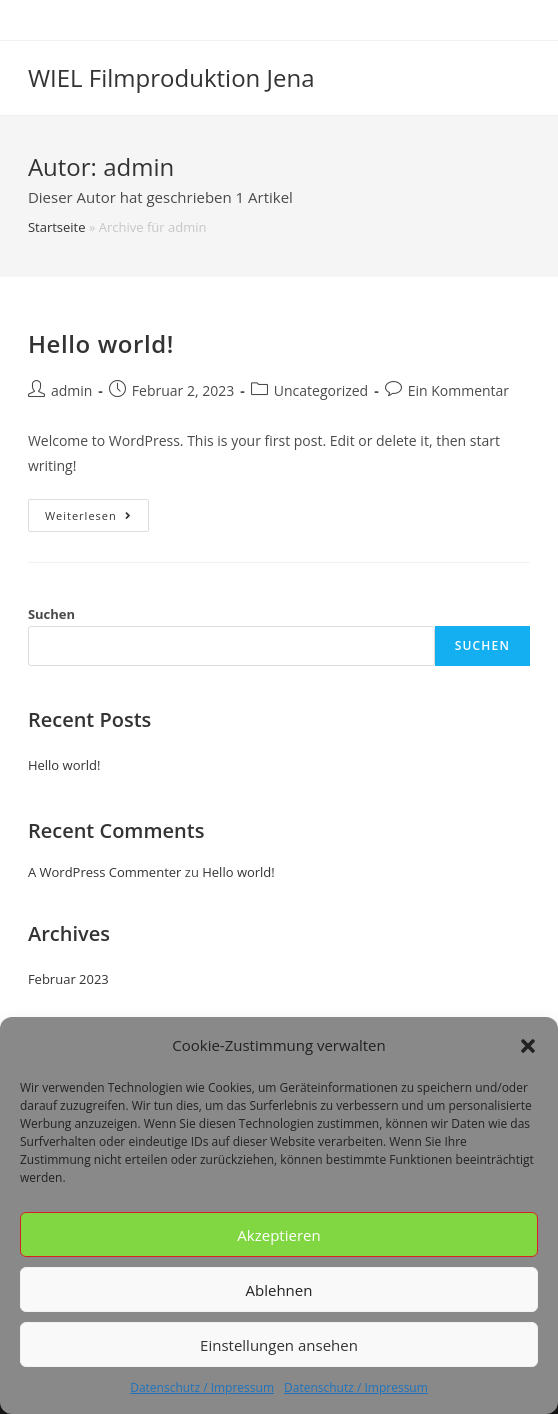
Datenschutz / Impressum (202, 1387)
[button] (528, 1046)
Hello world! (101, 343)
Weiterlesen (97, 519)
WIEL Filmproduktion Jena (171, 77)
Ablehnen (279, 1290)
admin (71, 390)
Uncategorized (321, 390)
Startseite (57, 227)
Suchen (51, 614)
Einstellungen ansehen (279, 1345)
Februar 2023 (68, 979)
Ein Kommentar (458, 390)
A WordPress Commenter (105, 872)
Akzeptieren (278, 1235)
